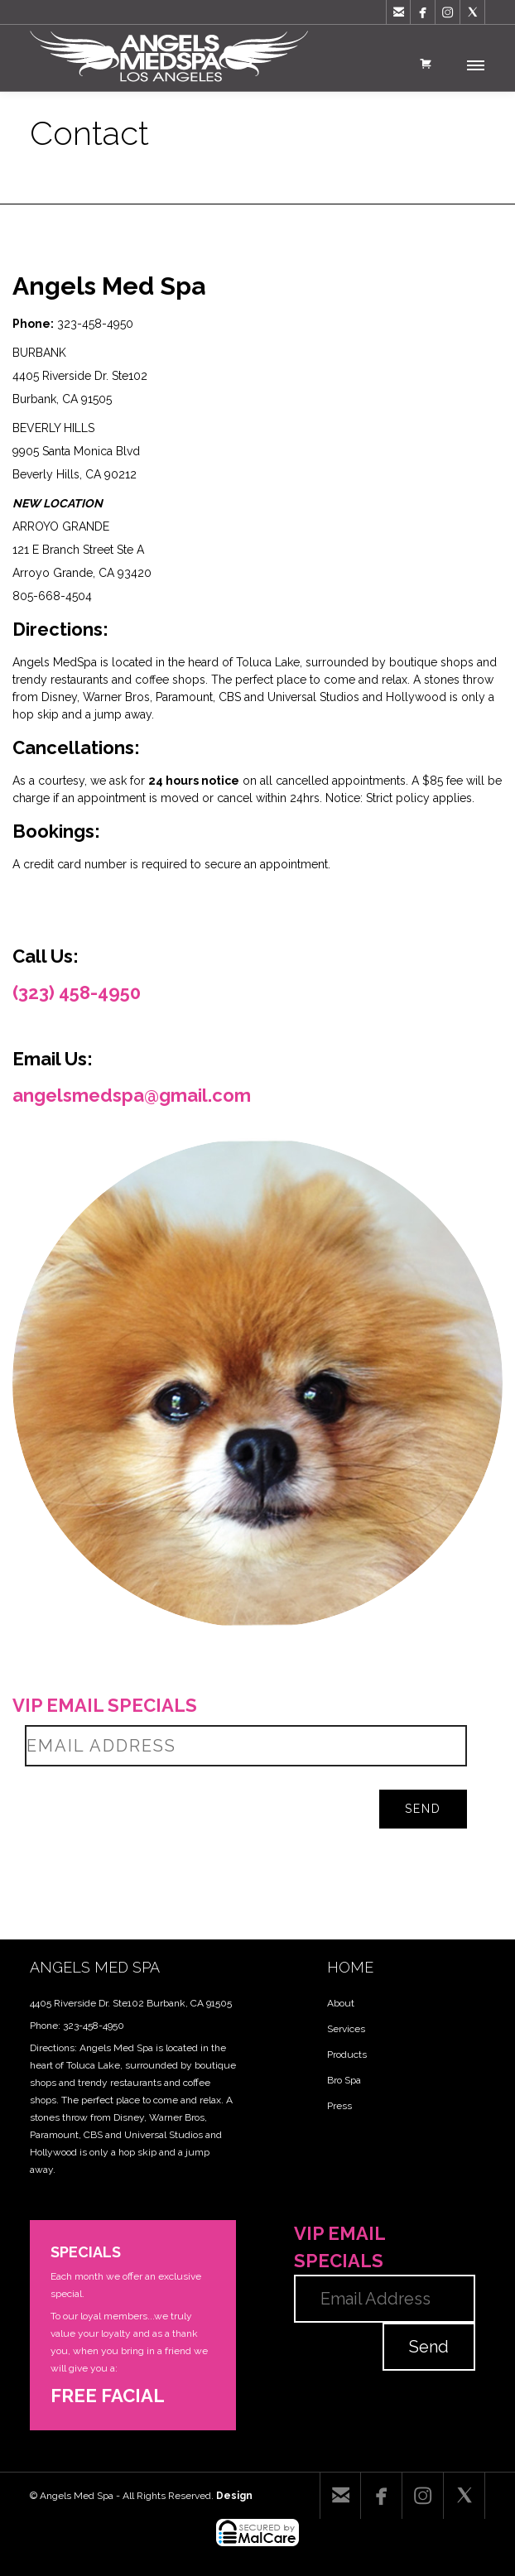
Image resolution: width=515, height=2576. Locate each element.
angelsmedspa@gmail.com (131, 1095)
